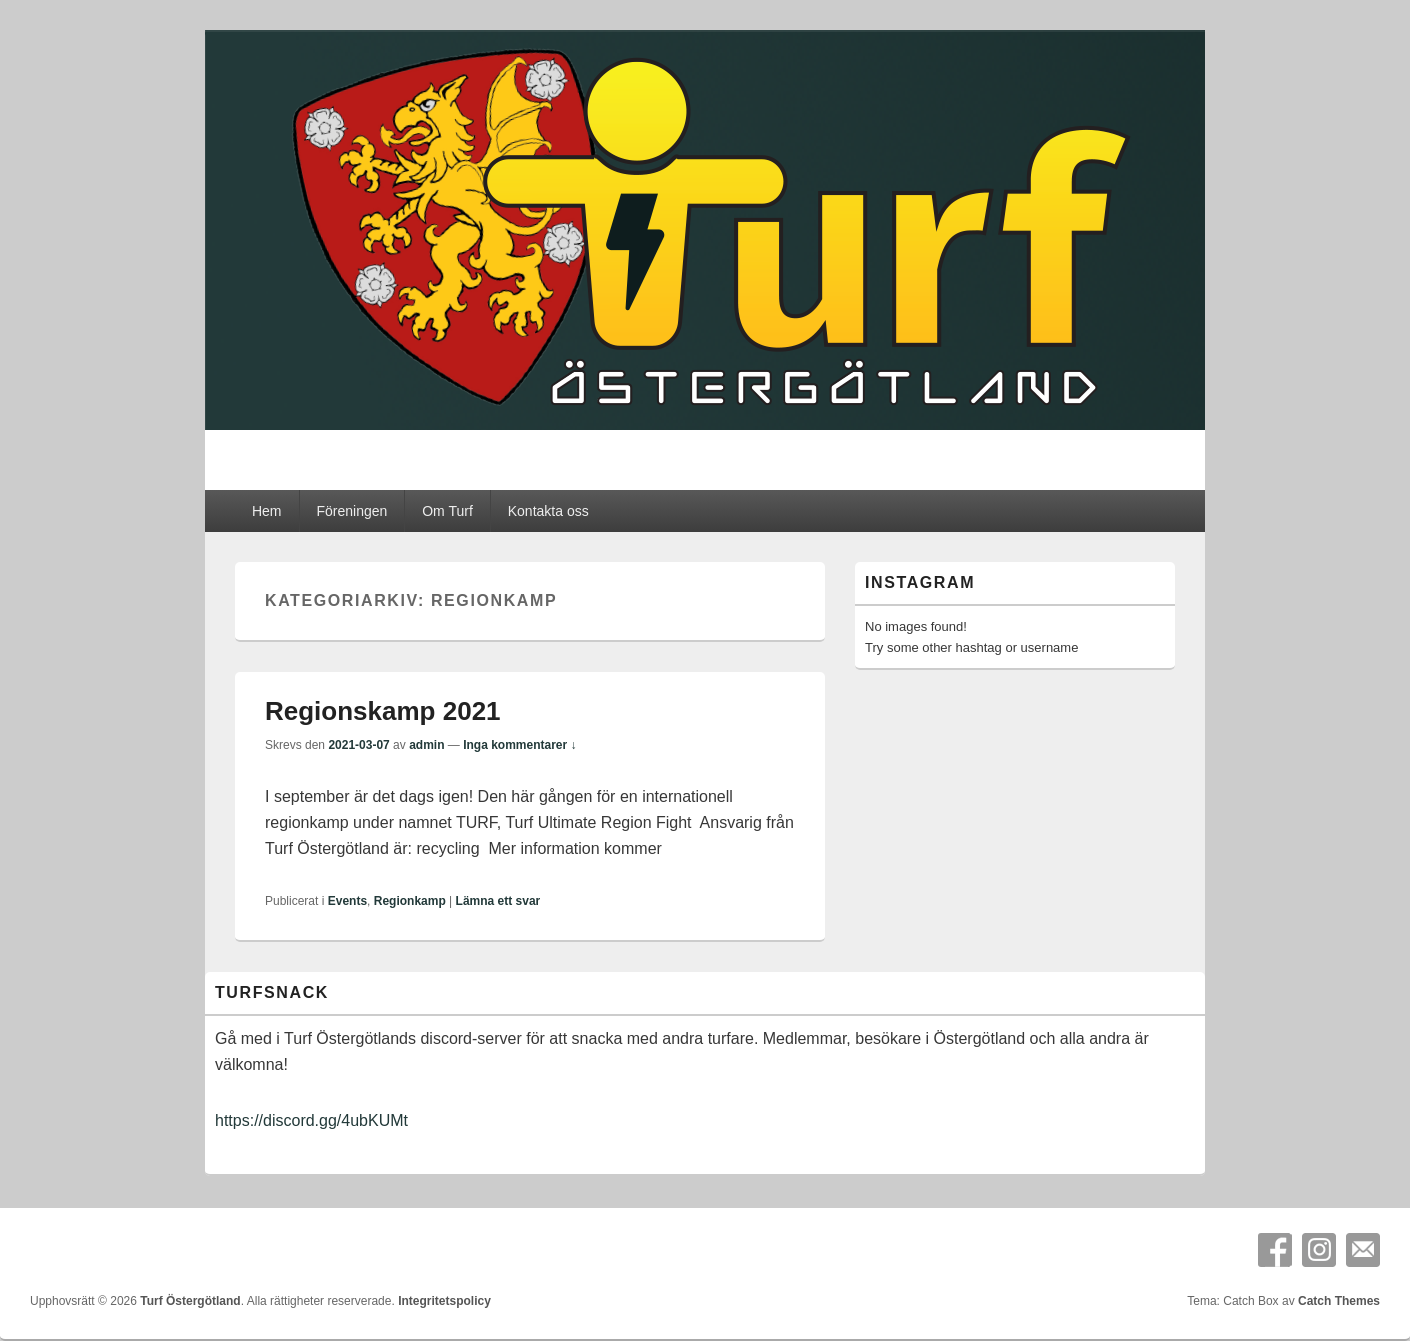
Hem (267, 511)
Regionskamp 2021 (383, 711)
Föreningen (351, 511)
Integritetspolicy (444, 1301)
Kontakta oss (548, 511)
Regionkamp (410, 901)
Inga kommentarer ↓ (519, 745)
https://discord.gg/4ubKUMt (311, 1120)
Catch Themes (1339, 1301)
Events (347, 901)
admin (426, 745)
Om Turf (447, 511)
